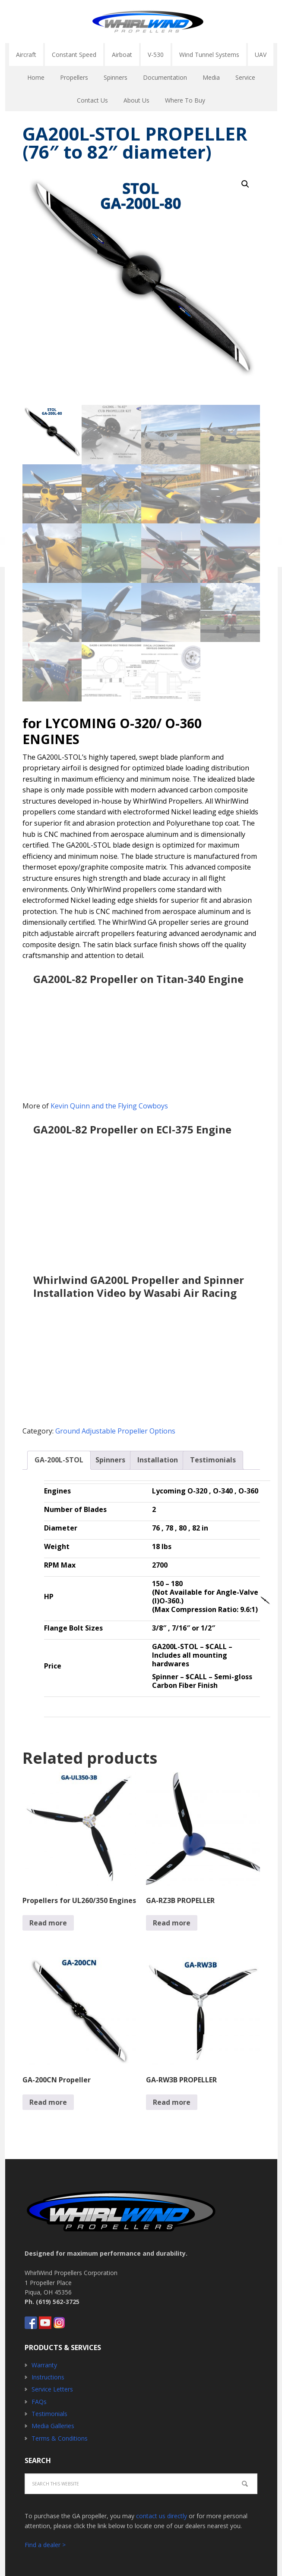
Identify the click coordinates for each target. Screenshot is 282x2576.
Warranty (44, 2365)
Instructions (48, 2377)
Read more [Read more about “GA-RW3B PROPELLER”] (171, 2102)
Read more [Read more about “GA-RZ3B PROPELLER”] (171, 1923)
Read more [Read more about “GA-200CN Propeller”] (48, 2102)
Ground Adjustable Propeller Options (115, 1431)
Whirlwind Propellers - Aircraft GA (148, 21)
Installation (157, 1460)
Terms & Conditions (60, 2438)
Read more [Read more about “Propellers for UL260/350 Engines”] (48, 1923)
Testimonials (213, 1460)
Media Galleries (53, 2426)
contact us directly (161, 2516)
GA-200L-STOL (59, 1460)
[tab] (59, 1460)
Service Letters (52, 2389)
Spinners (110, 1460)
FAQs (39, 2402)
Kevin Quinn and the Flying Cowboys (109, 1106)
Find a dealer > (45, 2545)
